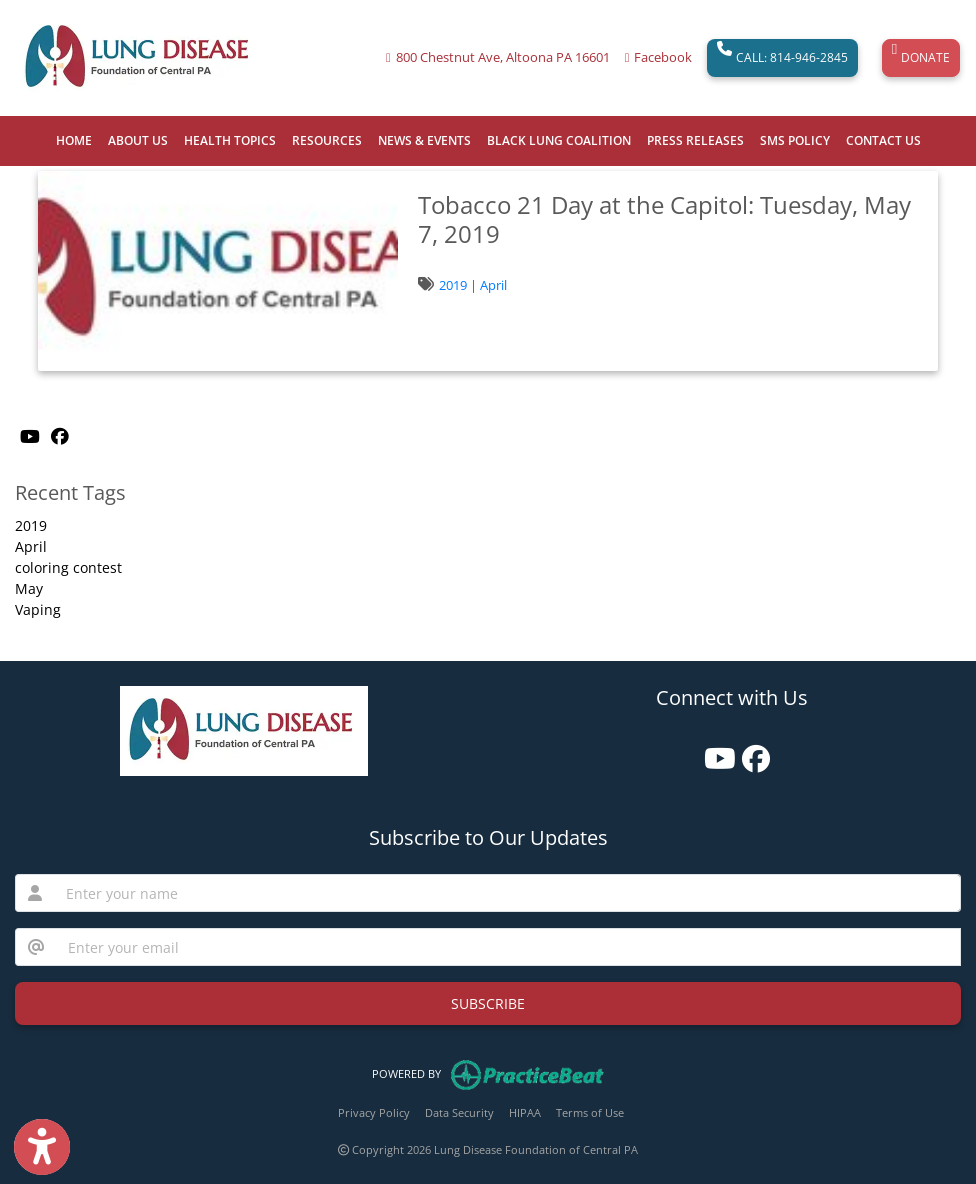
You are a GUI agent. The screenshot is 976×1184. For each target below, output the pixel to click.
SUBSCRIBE (488, 1003)
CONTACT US (883, 140)
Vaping (38, 609)
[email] (508, 947)
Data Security (459, 1112)
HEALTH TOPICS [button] (230, 140)
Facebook (663, 57)
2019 (453, 285)
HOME (74, 140)
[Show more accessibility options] (42, 1147)
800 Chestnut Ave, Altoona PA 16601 (503, 57)
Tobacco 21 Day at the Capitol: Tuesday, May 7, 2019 (664, 219)
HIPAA (525, 1112)
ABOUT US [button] (138, 140)
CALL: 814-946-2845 (782, 58)
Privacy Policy (374, 1112)
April (493, 285)
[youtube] (713, 751)
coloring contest (68, 567)
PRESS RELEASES (695, 140)
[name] (507, 893)
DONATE (921, 58)
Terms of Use (590, 1112)
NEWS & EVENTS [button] (424, 140)
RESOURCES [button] (327, 140)
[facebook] (751, 751)
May (29, 588)
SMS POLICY (795, 140)
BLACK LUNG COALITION (559, 140)
